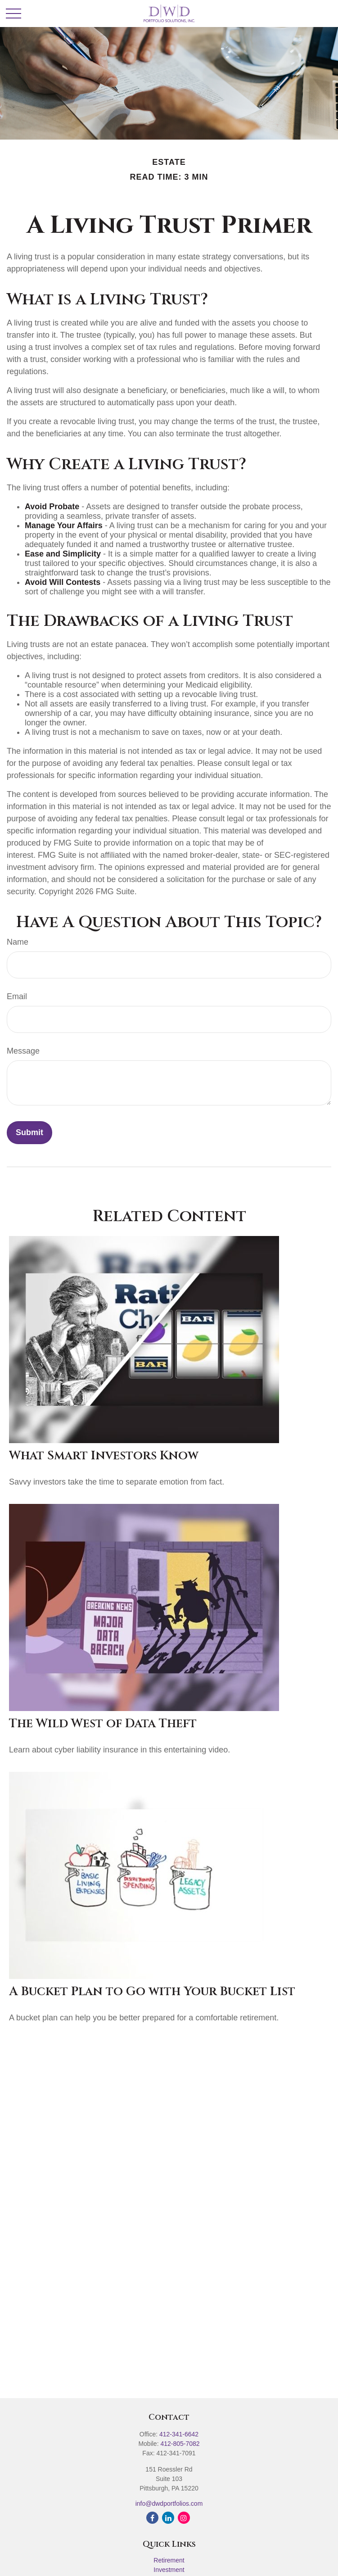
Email (17, 996)
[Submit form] (29, 1132)
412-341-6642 (178, 2434)
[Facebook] (152, 2518)
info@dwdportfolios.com (169, 2503)
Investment (168, 2569)
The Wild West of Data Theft (103, 1724)
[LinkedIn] (168, 2518)
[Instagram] (184, 2518)
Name (17, 941)
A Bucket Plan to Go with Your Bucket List (152, 1991)
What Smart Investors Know (103, 1456)
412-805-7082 (179, 2443)
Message (23, 1050)
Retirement (168, 2560)
